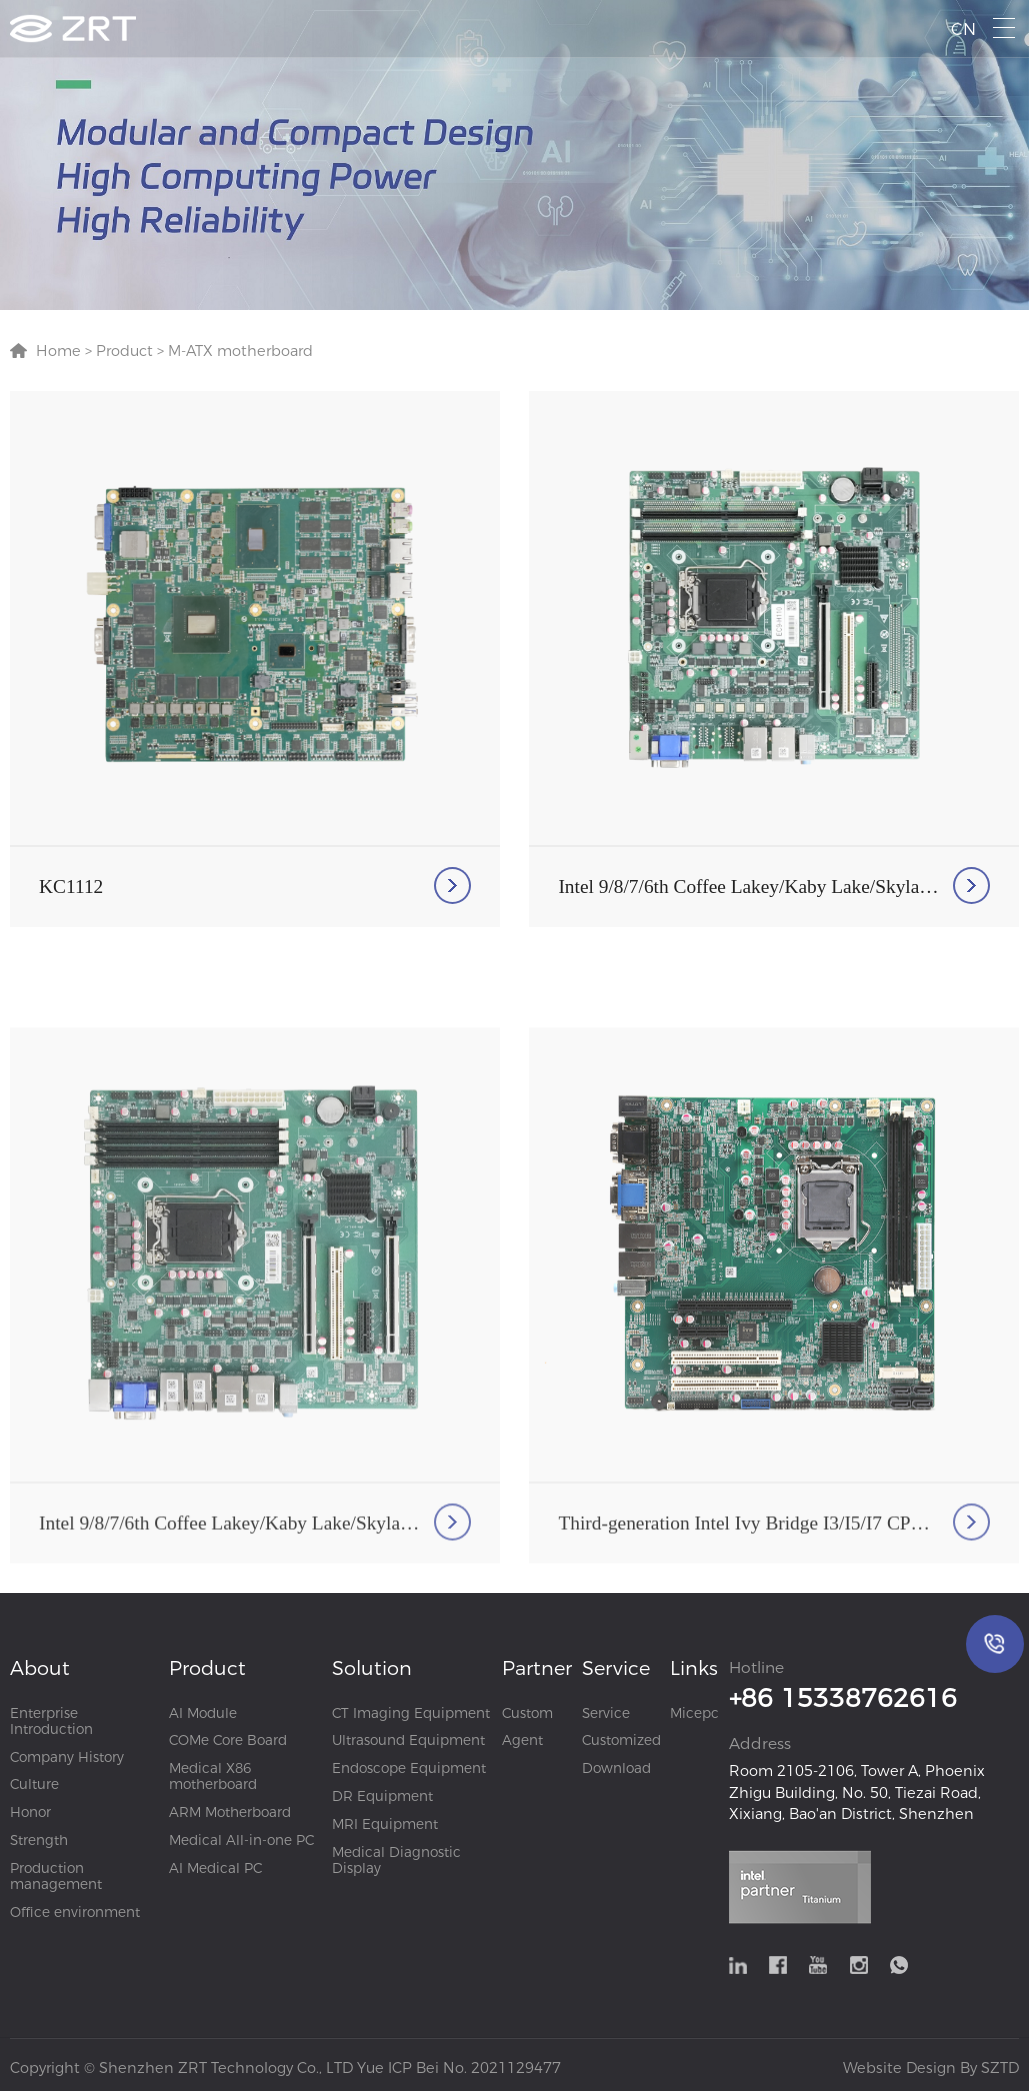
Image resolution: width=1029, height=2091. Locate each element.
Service (606, 1713)
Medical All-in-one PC (241, 1840)
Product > (128, 351)
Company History (67, 1757)
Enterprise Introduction (51, 1721)
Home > (64, 351)
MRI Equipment (385, 1824)
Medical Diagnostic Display (396, 1860)
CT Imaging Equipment (411, 1713)
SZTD (998, 2068)
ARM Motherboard (230, 1812)
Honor (30, 1812)
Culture (34, 1784)
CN (963, 29)
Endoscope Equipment (409, 1768)
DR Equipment (382, 1796)
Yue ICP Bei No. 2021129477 (459, 2068)
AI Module (203, 1713)
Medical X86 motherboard (213, 1776)
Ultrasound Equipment (408, 1740)
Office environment (75, 1912)
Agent (522, 1740)
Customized (621, 1740)
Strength (39, 1840)
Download (616, 1768)
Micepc (694, 1713)
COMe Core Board (228, 1740)
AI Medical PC (215, 1868)
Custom (527, 1713)
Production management (56, 1876)
